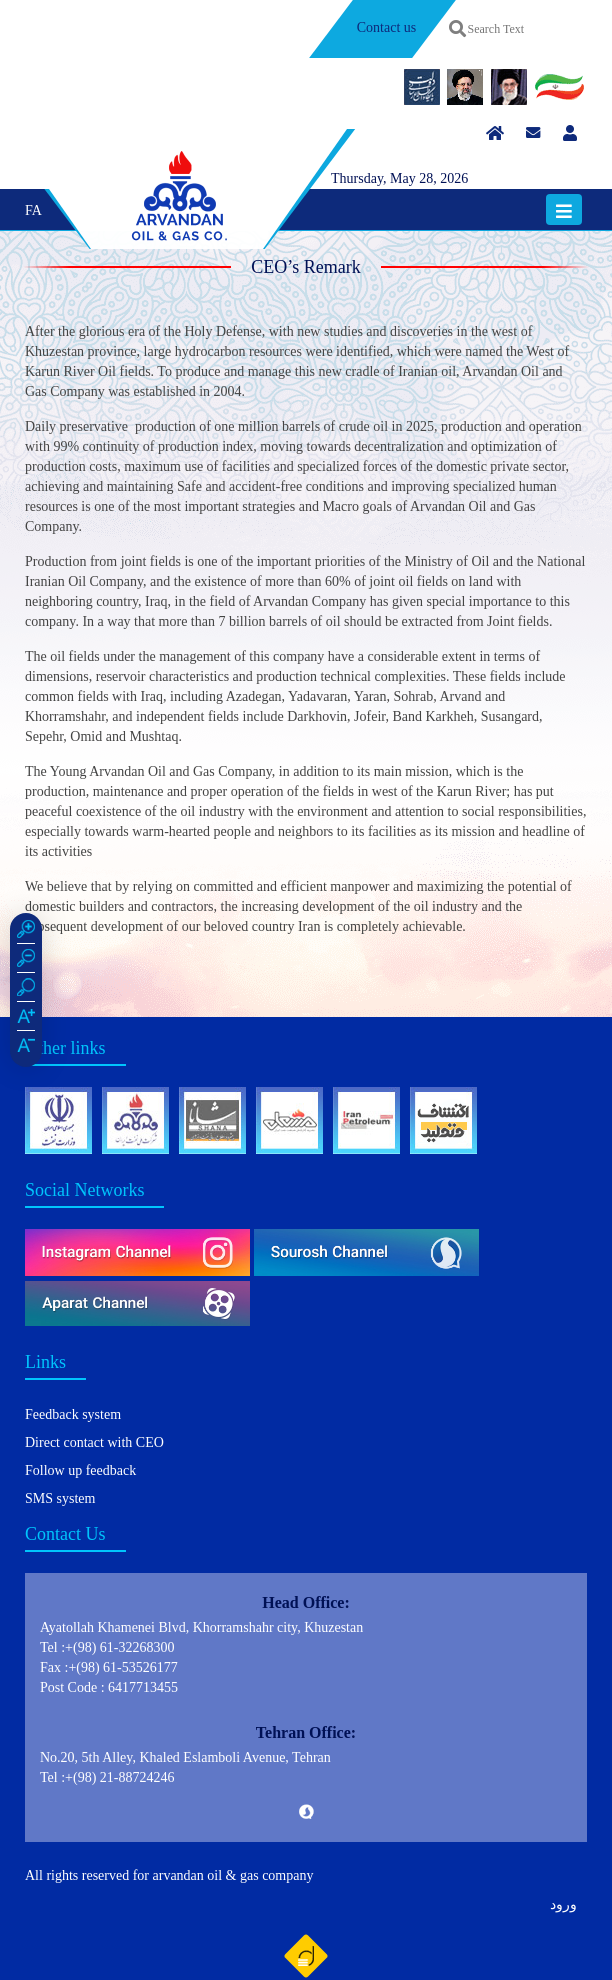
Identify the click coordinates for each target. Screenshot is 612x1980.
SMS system (60, 1498)
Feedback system (73, 1414)
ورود (563, 1904)
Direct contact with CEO (94, 1442)
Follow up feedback (80, 1470)
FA (33, 210)
